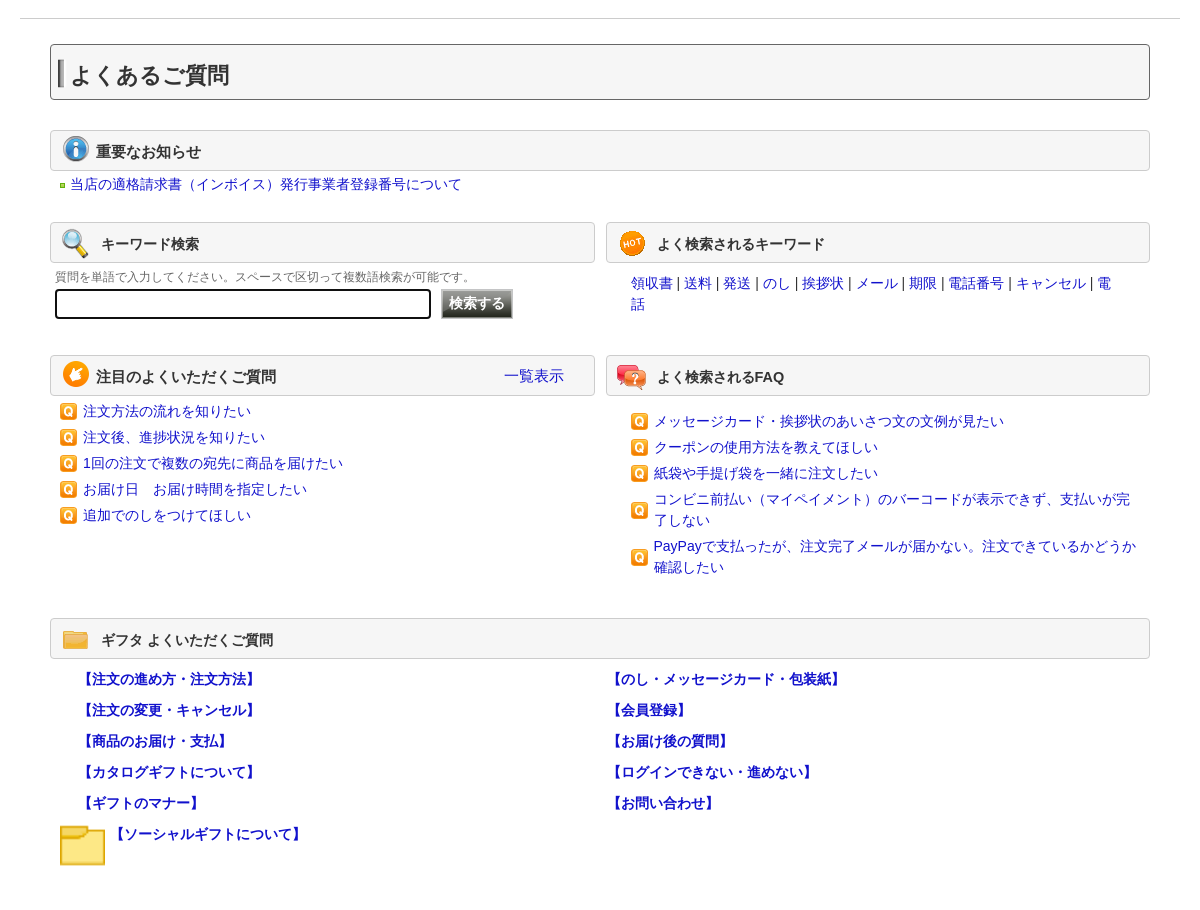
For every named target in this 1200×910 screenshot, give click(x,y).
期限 (923, 283)
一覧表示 (534, 375)
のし (777, 283)
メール (877, 283)
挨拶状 (823, 283)
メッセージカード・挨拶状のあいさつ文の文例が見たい (829, 421)
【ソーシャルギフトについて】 (208, 834)
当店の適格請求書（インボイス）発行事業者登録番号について (266, 184)
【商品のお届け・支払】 (155, 741)
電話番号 (976, 283)
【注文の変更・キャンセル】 (169, 710)
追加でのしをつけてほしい (167, 515)
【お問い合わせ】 (663, 803)
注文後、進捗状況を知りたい (174, 437)
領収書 (652, 283)
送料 (698, 283)
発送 (737, 283)
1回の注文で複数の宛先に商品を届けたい (213, 463)
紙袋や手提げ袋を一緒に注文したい (766, 473)
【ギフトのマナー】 (141, 803)
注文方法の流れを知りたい (167, 411)
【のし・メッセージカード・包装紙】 (726, 679)
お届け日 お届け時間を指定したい (195, 489)
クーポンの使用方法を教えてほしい (766, 447)
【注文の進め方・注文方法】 (169, 679)
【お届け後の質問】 (670, 741)
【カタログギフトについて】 (169, 772)
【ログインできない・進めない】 (712, 772)
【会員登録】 (649, 710)
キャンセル (1051, 283)
